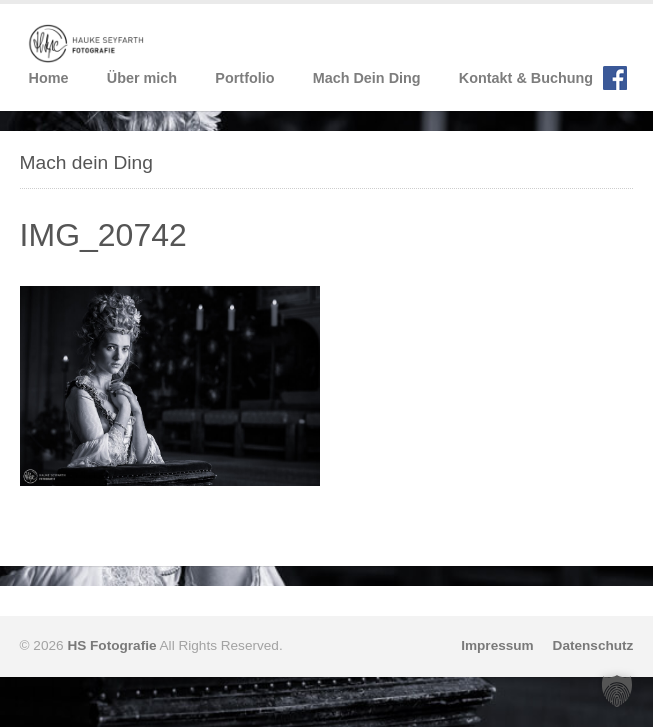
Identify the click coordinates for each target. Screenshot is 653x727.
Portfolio (244, 78)
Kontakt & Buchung (526, 78)
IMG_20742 (103, 235)
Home (49, 78)
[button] (617, 691)
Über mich (142, 78)
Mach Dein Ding (367, 78)
